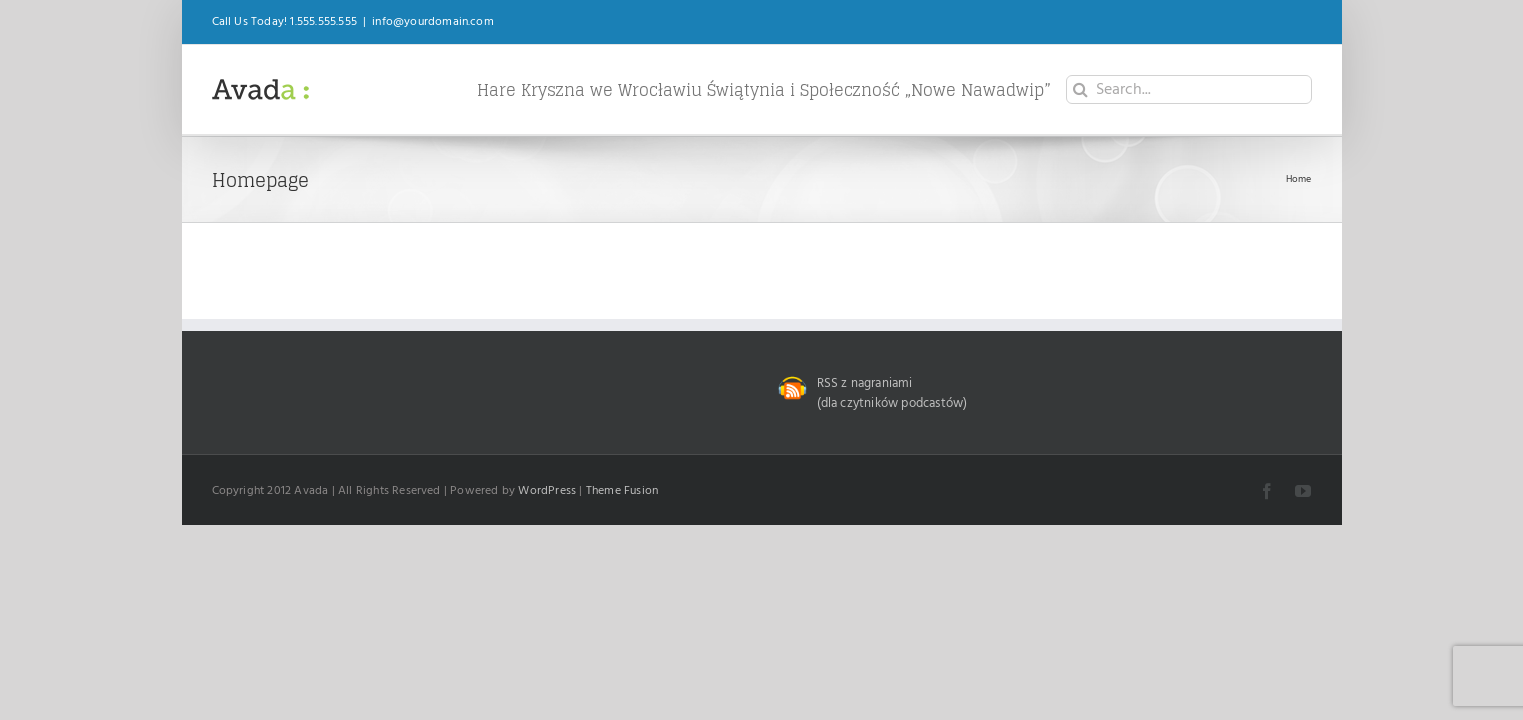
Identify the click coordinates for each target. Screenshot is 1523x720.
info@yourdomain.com (433, 22)
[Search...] (1189, 89)
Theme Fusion (622, 491)
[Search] (1080, 89)
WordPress (547, 491)
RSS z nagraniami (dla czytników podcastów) (892, 393)
